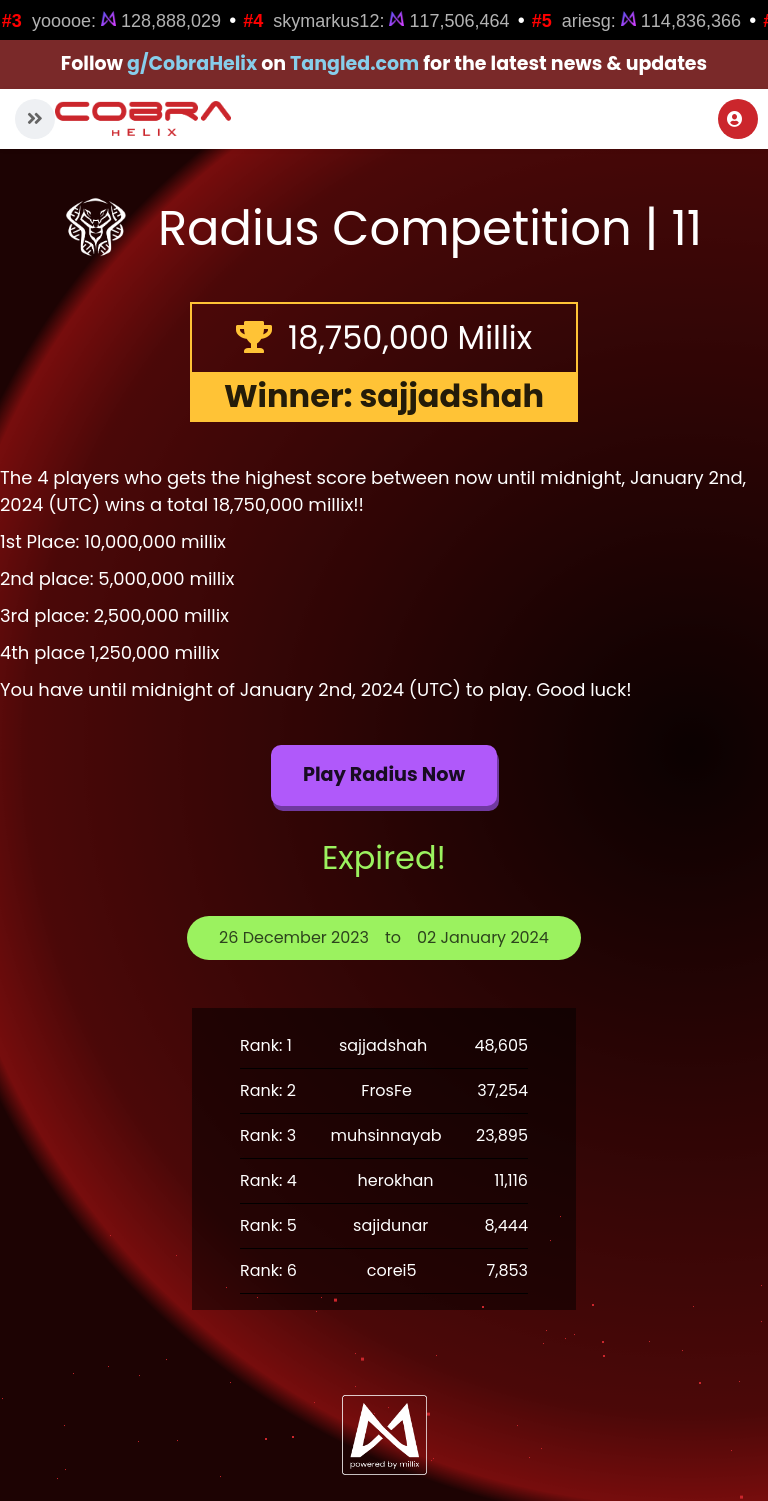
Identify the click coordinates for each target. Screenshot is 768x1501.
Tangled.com (354, 63)
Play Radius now (384, 774)
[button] (35, 119)
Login (735, 119)
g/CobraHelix (192, 63)
